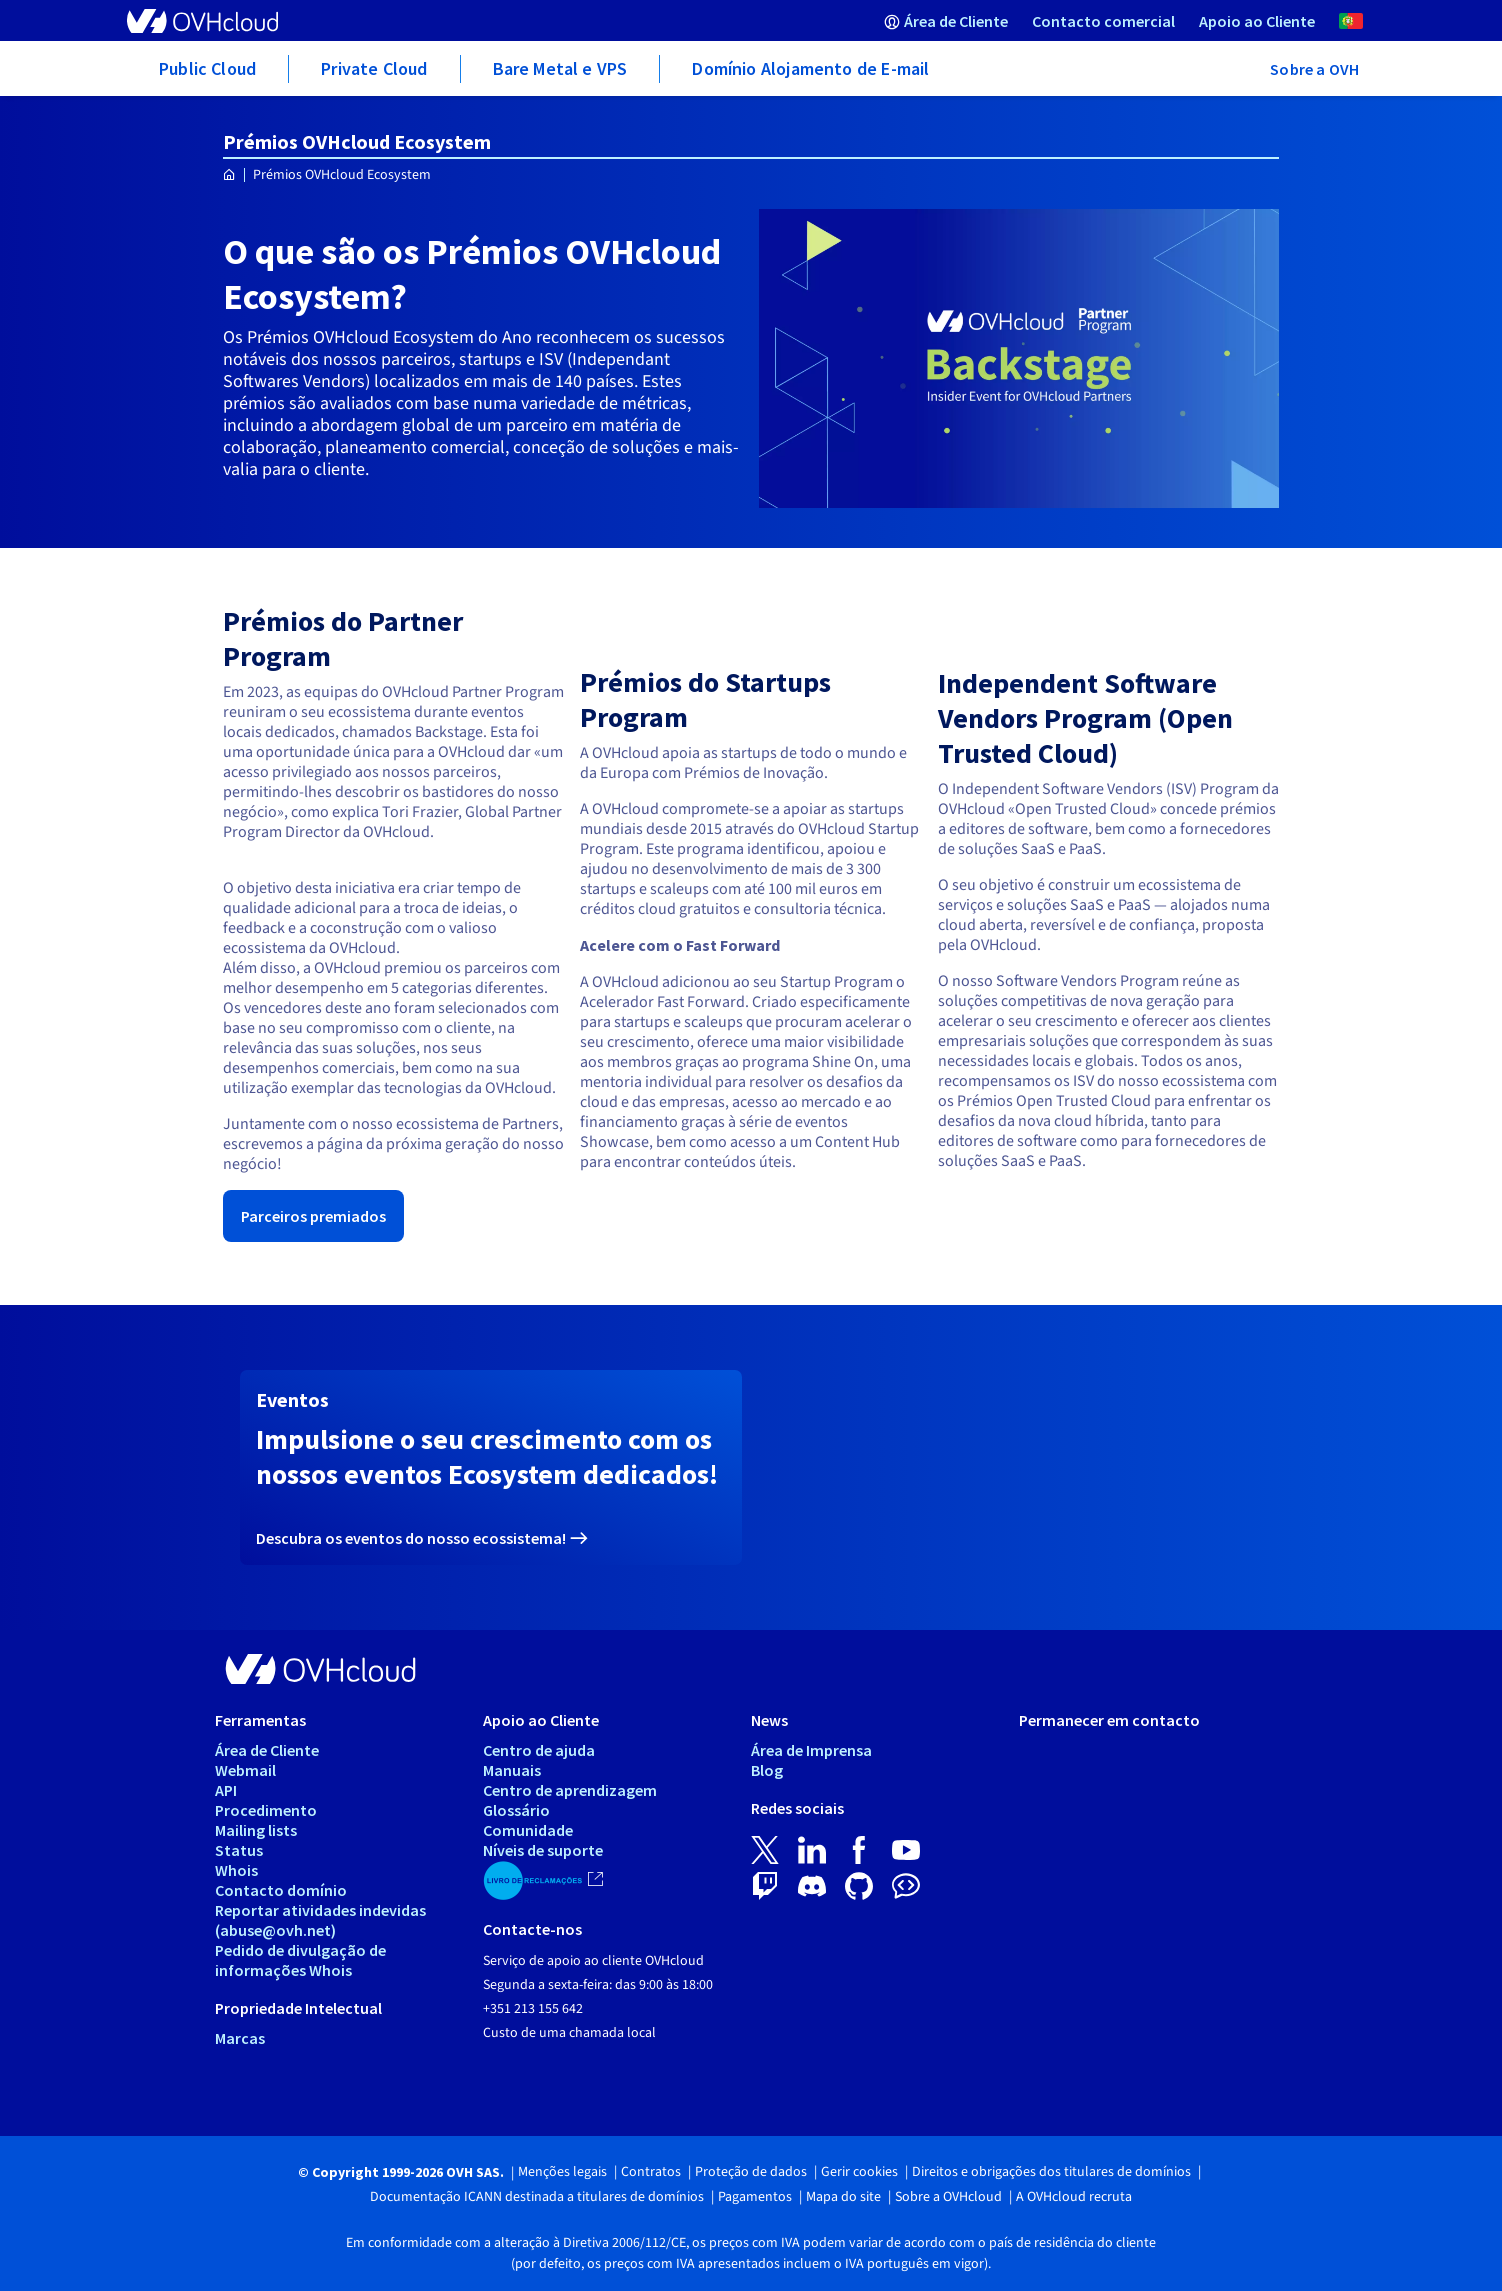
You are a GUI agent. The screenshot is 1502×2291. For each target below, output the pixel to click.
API (226, 1790)
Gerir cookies (859, 2172)
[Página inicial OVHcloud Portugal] (229, 175)
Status (239, 1850)
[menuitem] (946, 20)
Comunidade (528, 1830)
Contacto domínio (281, 1890)
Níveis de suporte (543, 1850)
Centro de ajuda (539, 1750)
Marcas (240, 2038)
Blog (767, 1770)
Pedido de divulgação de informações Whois (300, 1960)
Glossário (516, 1810)
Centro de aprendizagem (570, 1790)
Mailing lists (256, 1830)
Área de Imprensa (811, 1750)
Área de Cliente (267, 1750)
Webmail (245, 1770)
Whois (236, 1870)
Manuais (512, 1770)
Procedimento (266, 1810)
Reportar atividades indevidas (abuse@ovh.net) (320, 1920)
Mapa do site (843, 2197)
